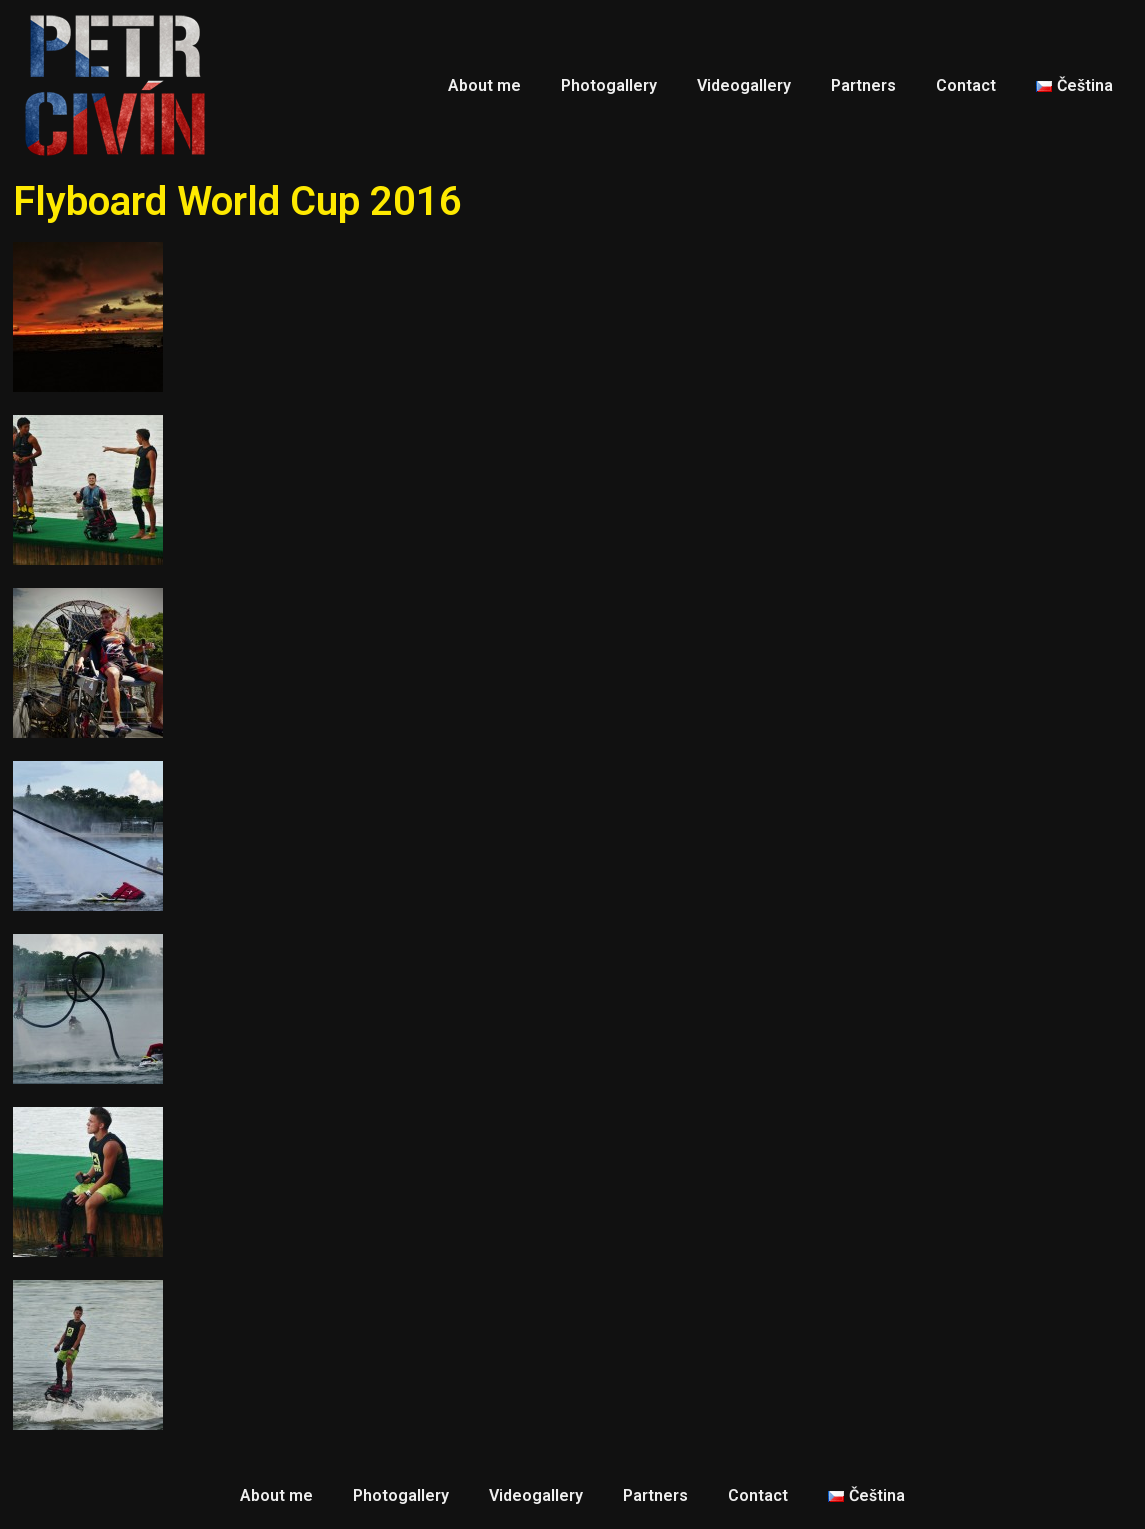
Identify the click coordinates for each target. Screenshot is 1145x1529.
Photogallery (609, 85)
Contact (966, 85)
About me (484, 85)
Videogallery (744, 85)
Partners (863, 85)
